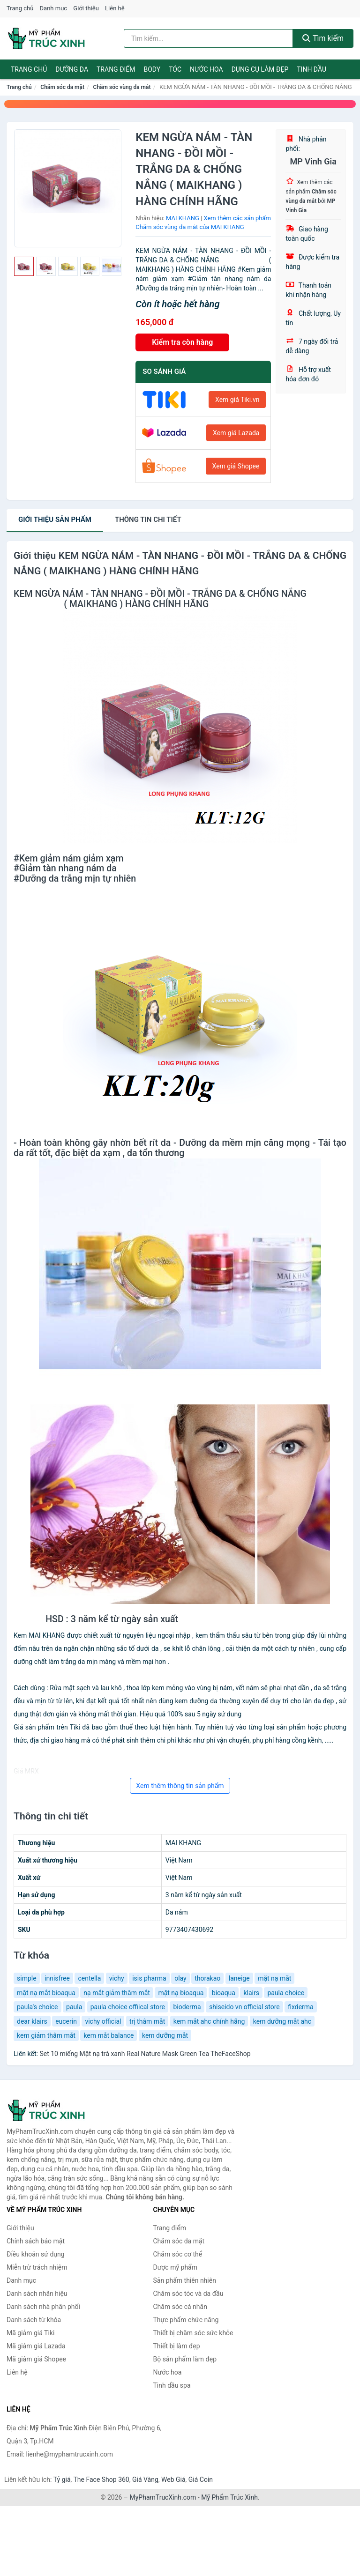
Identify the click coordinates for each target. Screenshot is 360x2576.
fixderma (301, 2007)
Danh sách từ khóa (34, 2320)
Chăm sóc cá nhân (180, 2306)
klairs (251, 1993)
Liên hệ (115, 8)
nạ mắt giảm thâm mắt (116, 1993)
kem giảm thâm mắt (46, 2035)
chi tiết (148, 519)
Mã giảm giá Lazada (36, 2346)
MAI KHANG (182, 218)
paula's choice (37, 2007)
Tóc (175, 69)
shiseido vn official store (244, 2007)
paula (74, 2007)
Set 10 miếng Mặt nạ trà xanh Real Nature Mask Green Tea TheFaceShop (144, 2053)
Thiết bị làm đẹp (176, 2346)
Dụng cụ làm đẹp (260, 69)
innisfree (57, 1978)
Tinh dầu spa (172, 2385)
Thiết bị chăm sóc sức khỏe (193, 2333)
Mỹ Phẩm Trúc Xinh (229, 2497)
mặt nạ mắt (274, 1978)
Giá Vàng (145, 2479)
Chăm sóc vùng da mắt (122, 87)
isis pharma (149, 1978)
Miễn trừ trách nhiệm (37, 2267)
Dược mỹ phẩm (175, 2267)
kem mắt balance (108, 2035)
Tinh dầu (311, 69)
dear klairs (32, 2021)
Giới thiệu (85, 8)
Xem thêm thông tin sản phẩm (180, 1785)
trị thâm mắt (147, 2021)
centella (89, 1978)
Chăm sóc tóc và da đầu (188, 2293)
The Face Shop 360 (101, 2479)
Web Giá (173, 2479)
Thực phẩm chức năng (186, 2320)
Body (152, 69)
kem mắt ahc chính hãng (209, 2021)
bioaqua (223, 1993)
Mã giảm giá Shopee (36, 2359)
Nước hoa (206, 69)
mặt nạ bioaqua (180, 1993)
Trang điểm (116, 69)
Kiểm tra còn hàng (182, 342)
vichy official (103, 2021)
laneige (239, 1978)
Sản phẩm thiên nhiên (184, 2280)
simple (27, 1978)
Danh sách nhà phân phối (43, 2306)
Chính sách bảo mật (36, 2241)
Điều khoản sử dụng (36, 2254)
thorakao (207, 1978)
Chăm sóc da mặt (62, 87)
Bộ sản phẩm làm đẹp (185, 2359)
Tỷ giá (62, 2479)
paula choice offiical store (127, 2007)
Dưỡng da (71, 69)
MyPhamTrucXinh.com (163, 2497)
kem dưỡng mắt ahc (282, 2021)
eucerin (66, 2021)
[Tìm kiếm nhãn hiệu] (208, 38)
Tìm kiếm (323, 38)
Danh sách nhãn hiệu (37, 2293)
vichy (116, 1978)
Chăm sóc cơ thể (177, 2254)
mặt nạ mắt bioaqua (46, 1993)
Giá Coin (200, 2479)
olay (180, 1978)
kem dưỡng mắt (165, 2035)
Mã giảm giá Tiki (30, 2333)
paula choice (285, 1993)
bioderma (187, 2007)
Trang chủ (20, 8)
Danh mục (54, 8)
